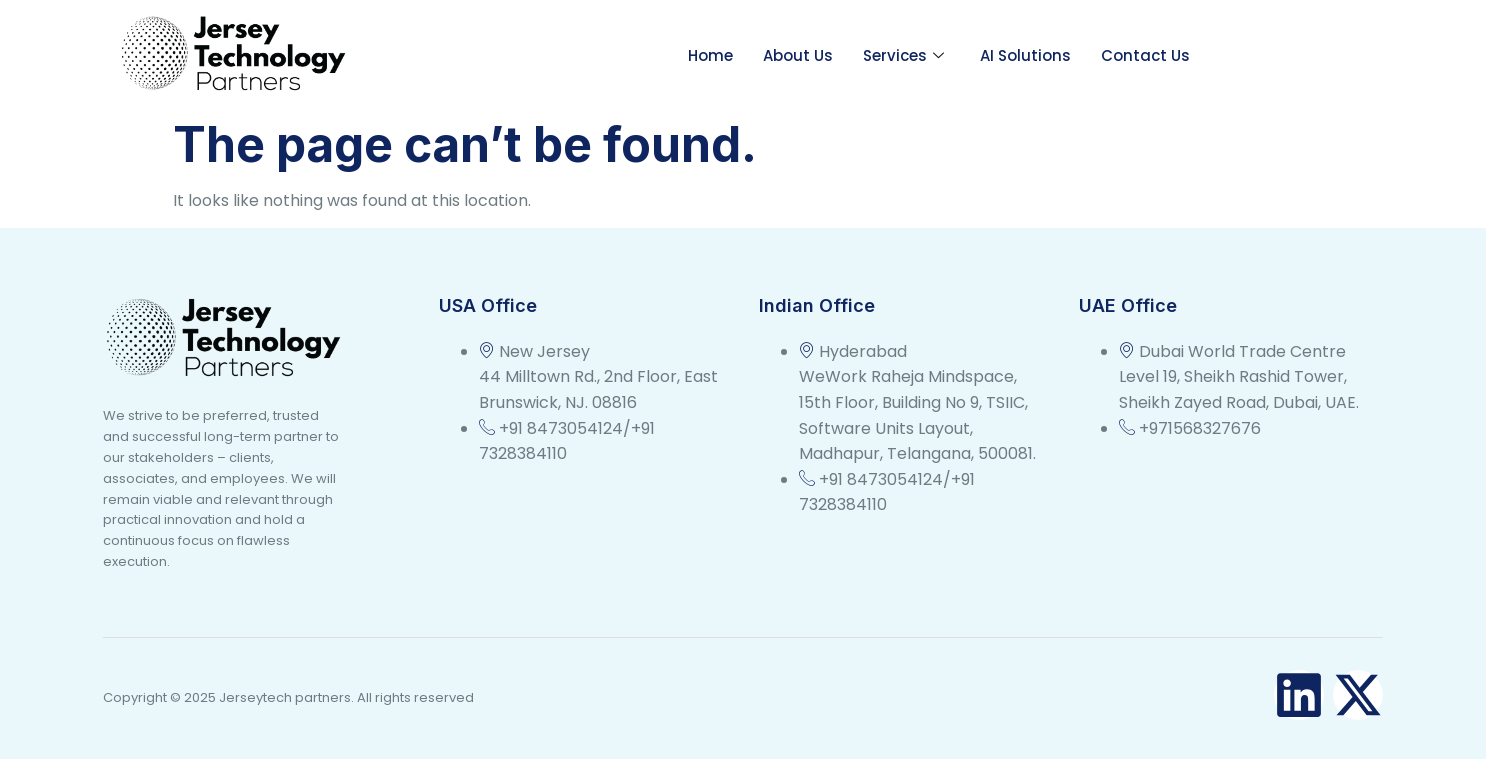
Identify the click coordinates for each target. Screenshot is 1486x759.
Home (710, 55)
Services (903, 55)
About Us (798, 55)
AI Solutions (1025, 55)
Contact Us (1145, 55)
